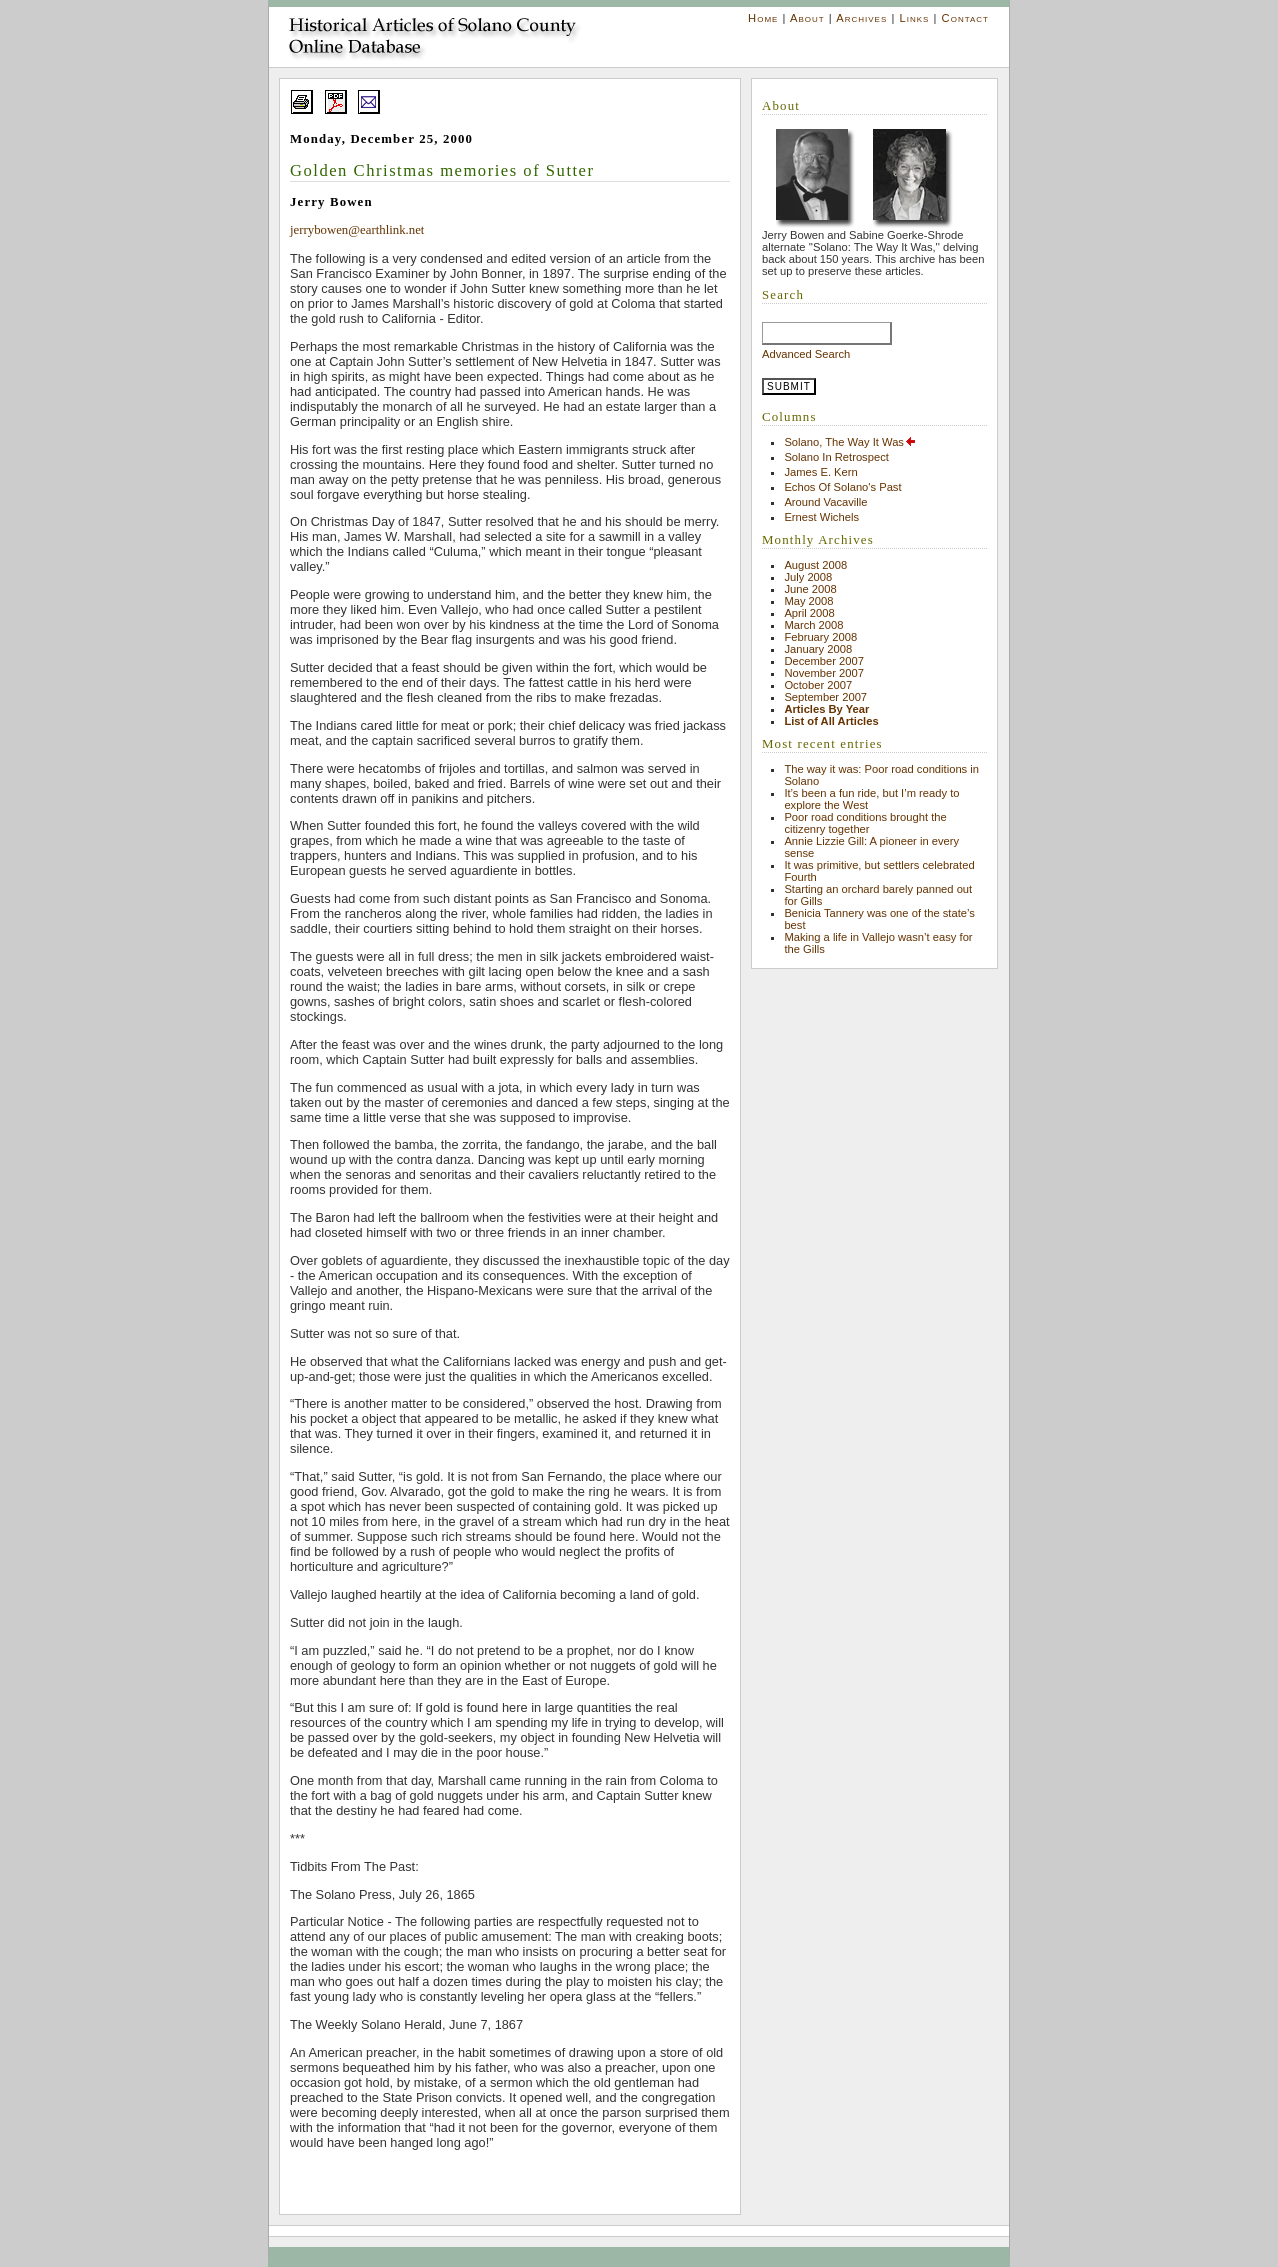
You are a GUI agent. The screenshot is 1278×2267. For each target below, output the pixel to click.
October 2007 (818, 685)
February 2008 (820, 637)
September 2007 (825, 697)
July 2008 (808, 577)
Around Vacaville (825, 502)
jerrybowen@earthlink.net (357, 230)
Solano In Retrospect (836, 457)
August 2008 (815, 565)
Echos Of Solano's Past (842, 487)
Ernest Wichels (821, 517)
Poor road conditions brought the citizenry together (865, 823)
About (807, 18)
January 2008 (818, 649)
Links (914, 18)
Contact (965, 18)
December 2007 (824, 661)
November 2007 (824, 673)
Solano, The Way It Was (850, 442)
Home (763, 18)
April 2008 (809, 613)
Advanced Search (806, 354)
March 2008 (813, 625)
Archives (861, 18)
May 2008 (808, 601)
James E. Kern (820, 472)
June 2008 (810, 589)
